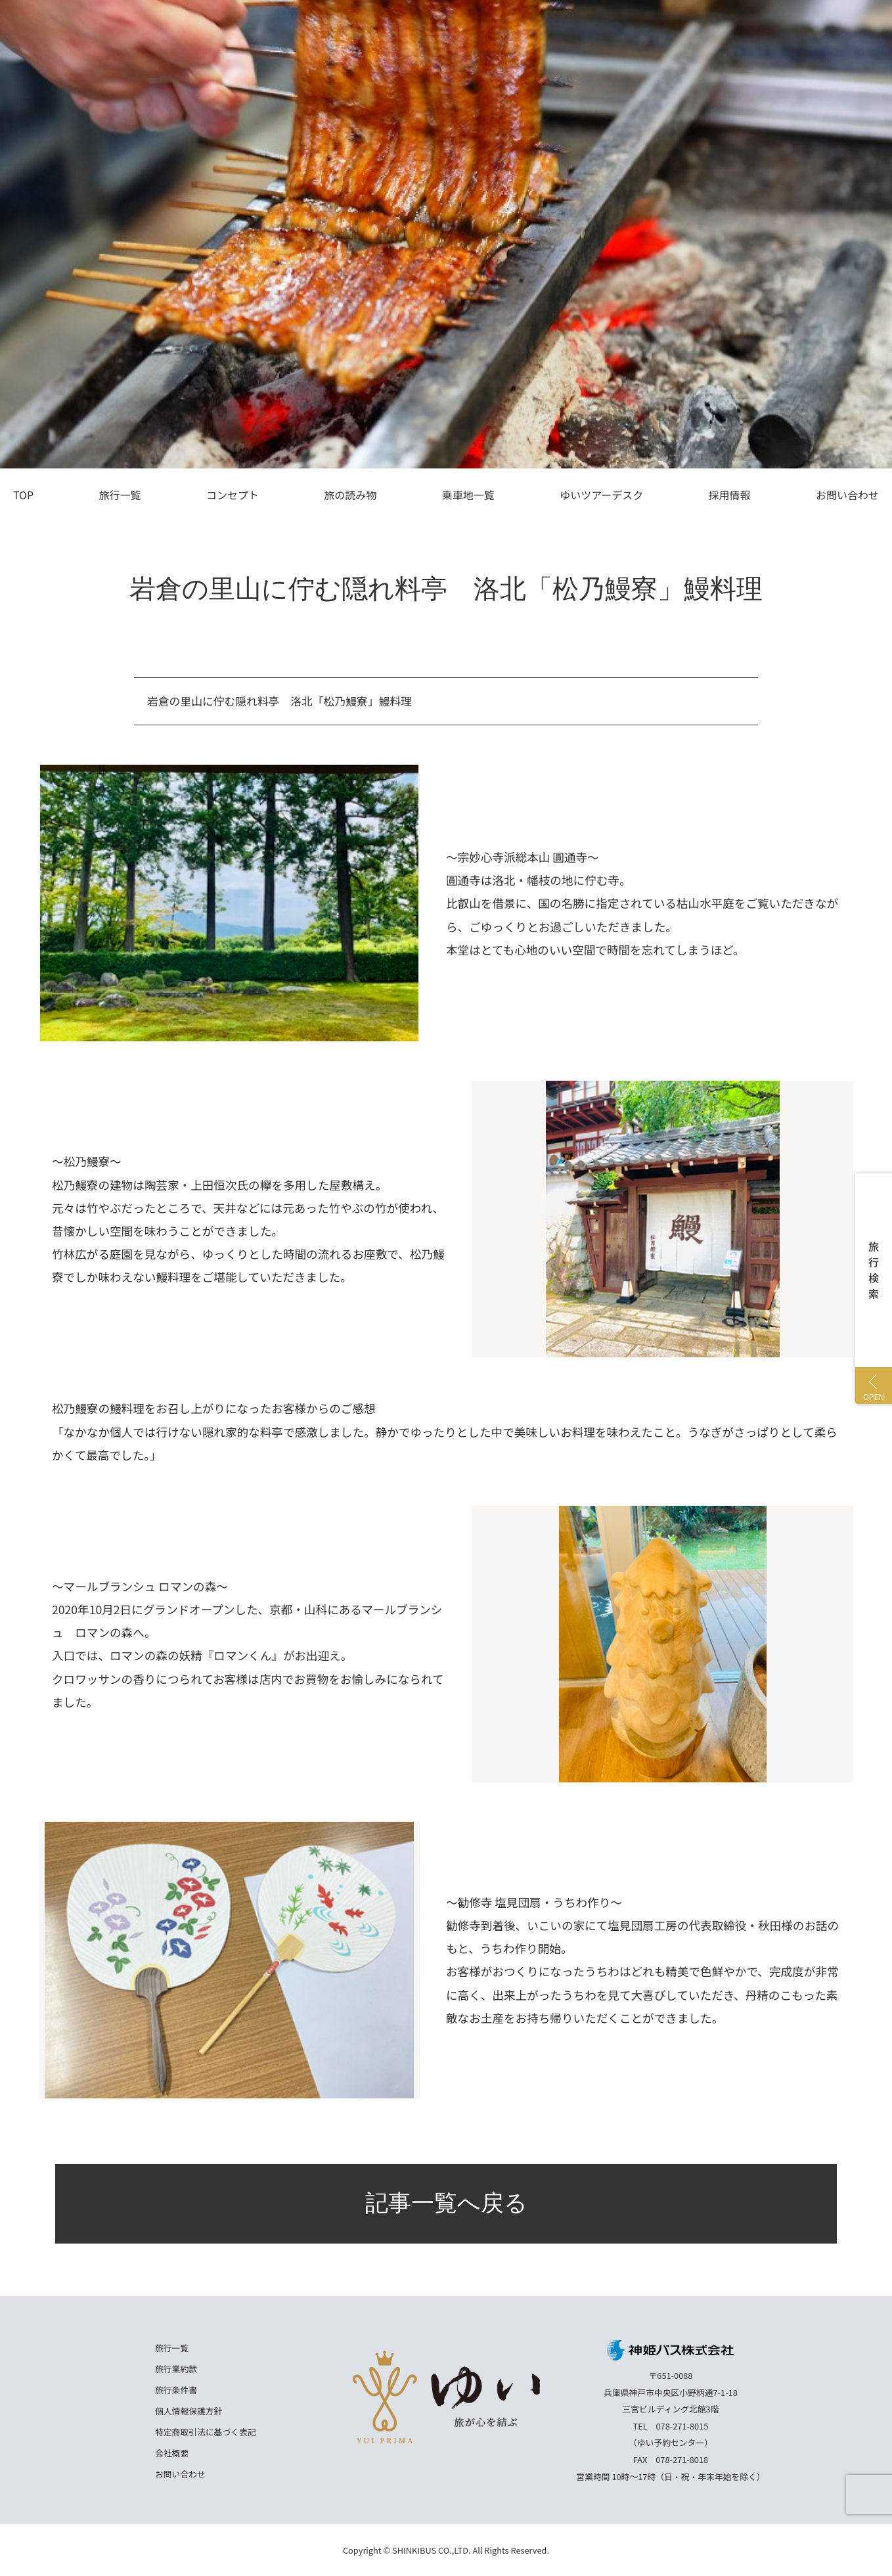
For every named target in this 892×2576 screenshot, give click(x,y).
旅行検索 (873, 1269)
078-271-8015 (682, 2426)
